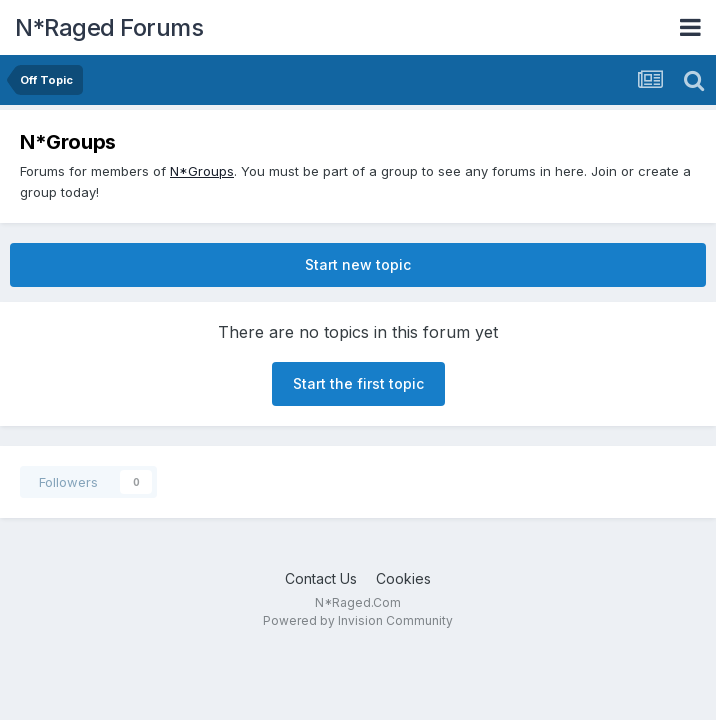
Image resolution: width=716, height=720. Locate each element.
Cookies (403, 578)
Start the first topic (358, 383)
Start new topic (358, 264)
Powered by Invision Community (358, 620)
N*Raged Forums (109, 27)
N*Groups (202, 171)
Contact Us (321, 578)
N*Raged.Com (358, 602)
